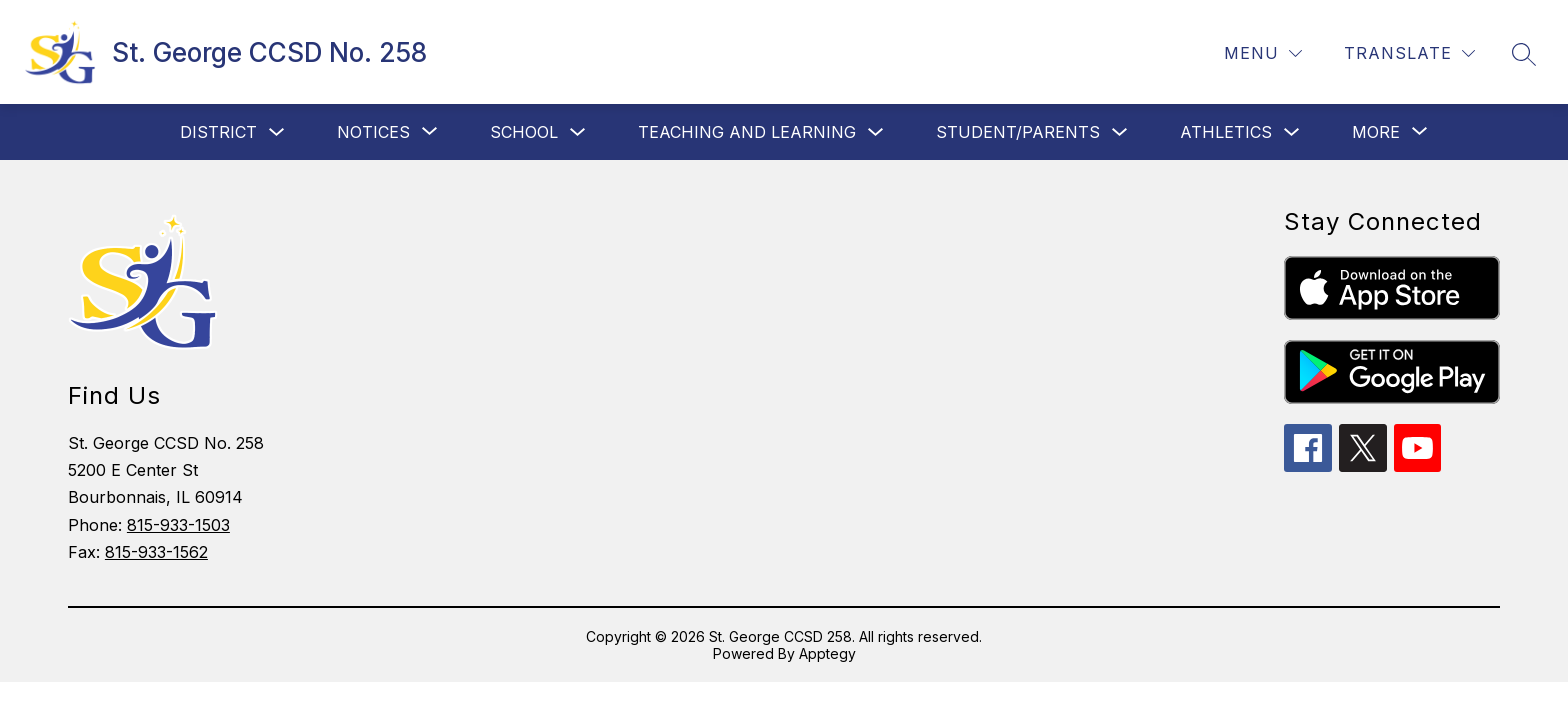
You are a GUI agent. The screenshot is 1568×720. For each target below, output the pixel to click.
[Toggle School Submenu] (578, 132)
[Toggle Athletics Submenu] (1292, 132)
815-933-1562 (156, 552)
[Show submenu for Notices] (373, 132)
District (218, 132)
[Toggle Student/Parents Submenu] (1120, 132)
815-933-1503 (178, 525)
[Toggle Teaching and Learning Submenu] (876, 132)
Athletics (1226, 132)
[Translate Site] (1409, 53)
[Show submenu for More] (1376, 132)
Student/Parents (1018, 132)
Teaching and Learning (747, 132)
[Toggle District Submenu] (277, 132)
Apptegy (827, 653)
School (524, 132)
